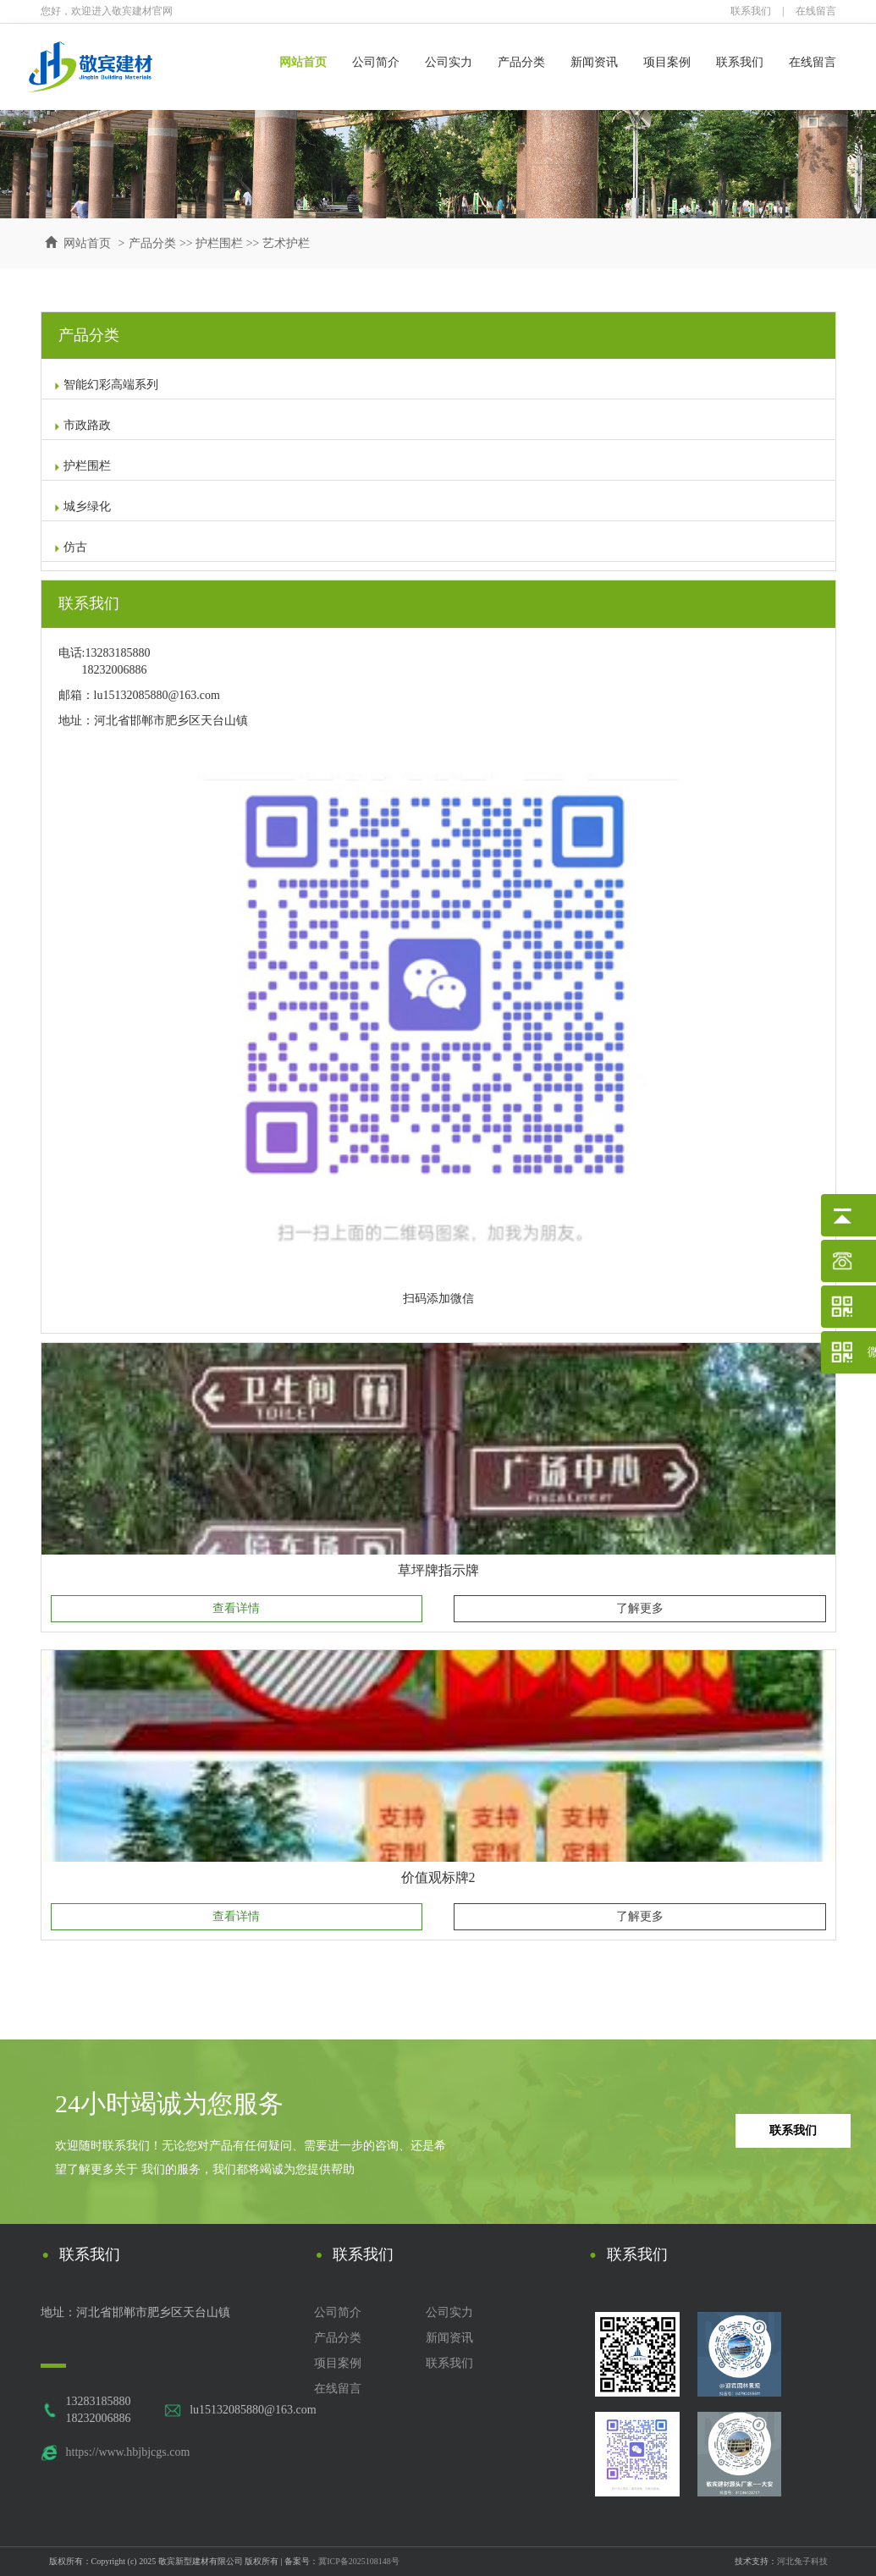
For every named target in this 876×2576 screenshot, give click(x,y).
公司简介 (375, 62)
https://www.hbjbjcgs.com (128, 2452)
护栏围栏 (219, 243)
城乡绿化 (82, 506)
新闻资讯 (594, 62)
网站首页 (303, 62)
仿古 (70, 547)
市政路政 (82, 425)
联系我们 (750, 11)
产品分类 (521, 62)
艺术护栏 (286, 243)
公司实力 (448, 62)
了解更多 (640, 1608)
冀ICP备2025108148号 (358, 2561)
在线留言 (816, 11)
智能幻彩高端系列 (105, 384)
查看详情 (236, 1608)
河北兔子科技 (802, 2561)
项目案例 (667, 62)
